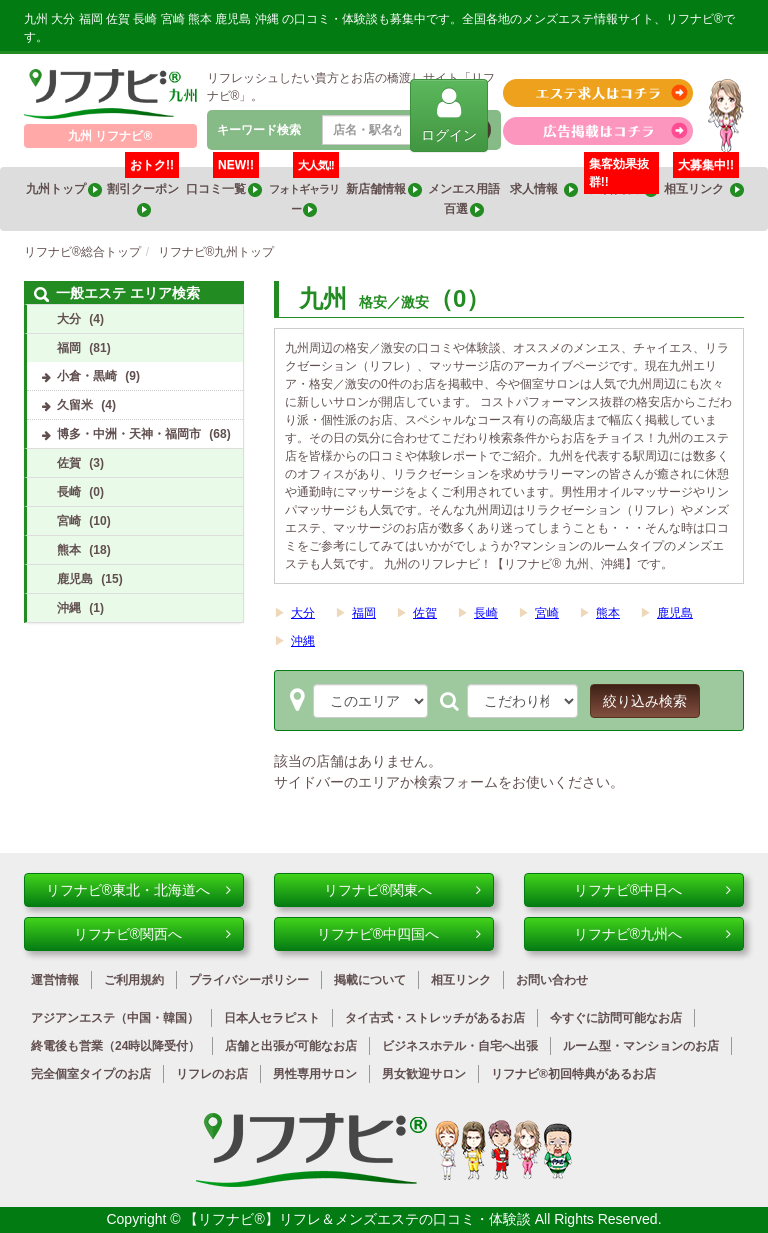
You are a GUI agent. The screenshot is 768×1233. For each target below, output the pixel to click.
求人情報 (544, 189)
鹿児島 (675, 613)
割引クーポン (144, 192)
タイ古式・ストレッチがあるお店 (435, 1018)
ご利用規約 (134, 980)
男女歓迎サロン (424, 1074)
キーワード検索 (259, 130)
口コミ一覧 (224, 182)
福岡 (364, 613)
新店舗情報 (384, 189)
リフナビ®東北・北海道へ (138, 890)
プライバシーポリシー (249, 980)
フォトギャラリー (304, 192)
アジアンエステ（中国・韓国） (115, 1018)
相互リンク (704, 182)
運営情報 (55, 980)
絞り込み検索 (645, 701)
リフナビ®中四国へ (399, 934)
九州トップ (64, 189)
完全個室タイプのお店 (91, 1074)
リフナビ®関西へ (152, 934)
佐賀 (425, 613)
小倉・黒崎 (87, 376)
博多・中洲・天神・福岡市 (129, 434)
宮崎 (547, 613)
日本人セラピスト (272, 1018)
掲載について (370, 980)
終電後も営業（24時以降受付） (115, 1046)
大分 (303, 613)
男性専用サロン (315, 1074)
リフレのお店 (212, 1074)
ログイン (449, 114)
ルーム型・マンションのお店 (641, 1046)
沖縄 (303, 641)
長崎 (486, 613)
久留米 (75, 405)
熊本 (608, 613)
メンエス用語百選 (464, 199)
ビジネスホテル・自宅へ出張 (460, 1046)
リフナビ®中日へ (652, 890)
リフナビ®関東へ (402, 890)
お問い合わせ (552, 980)
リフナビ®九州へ (652, 934)
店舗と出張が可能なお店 (291, 1046)
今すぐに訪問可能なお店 (616, 1018)
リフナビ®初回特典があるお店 (573, 1074)
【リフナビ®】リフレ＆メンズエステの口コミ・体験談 (359, 1219)
